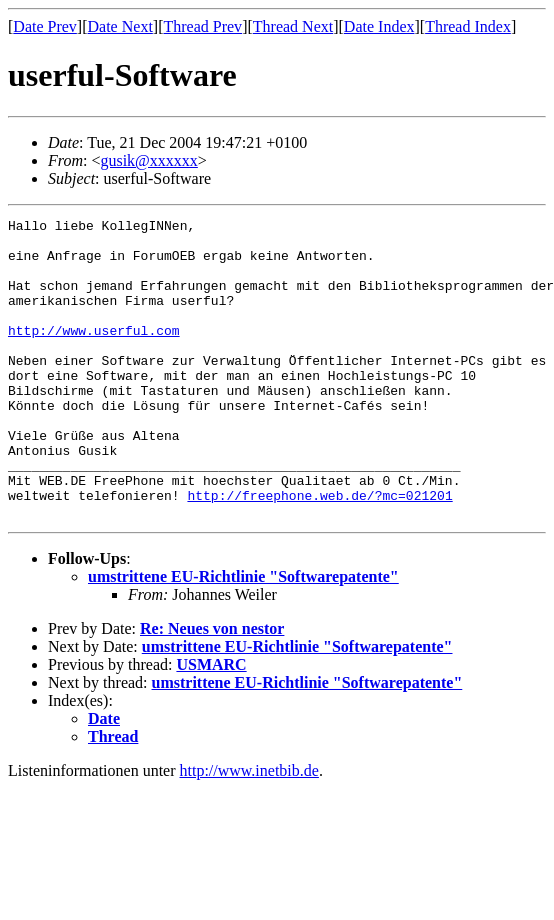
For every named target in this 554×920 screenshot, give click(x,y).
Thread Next (293, 26)
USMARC (211, 724)
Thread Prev (202, 26)
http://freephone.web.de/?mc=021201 (319, 552)
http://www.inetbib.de (249, 830)
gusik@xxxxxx (148, 160)
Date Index (379, 26)
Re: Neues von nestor (212, 688)
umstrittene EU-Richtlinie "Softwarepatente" (243, 636)
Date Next (120, 26)
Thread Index (468, 26)
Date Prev (45, 26)
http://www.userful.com (94, 354)
